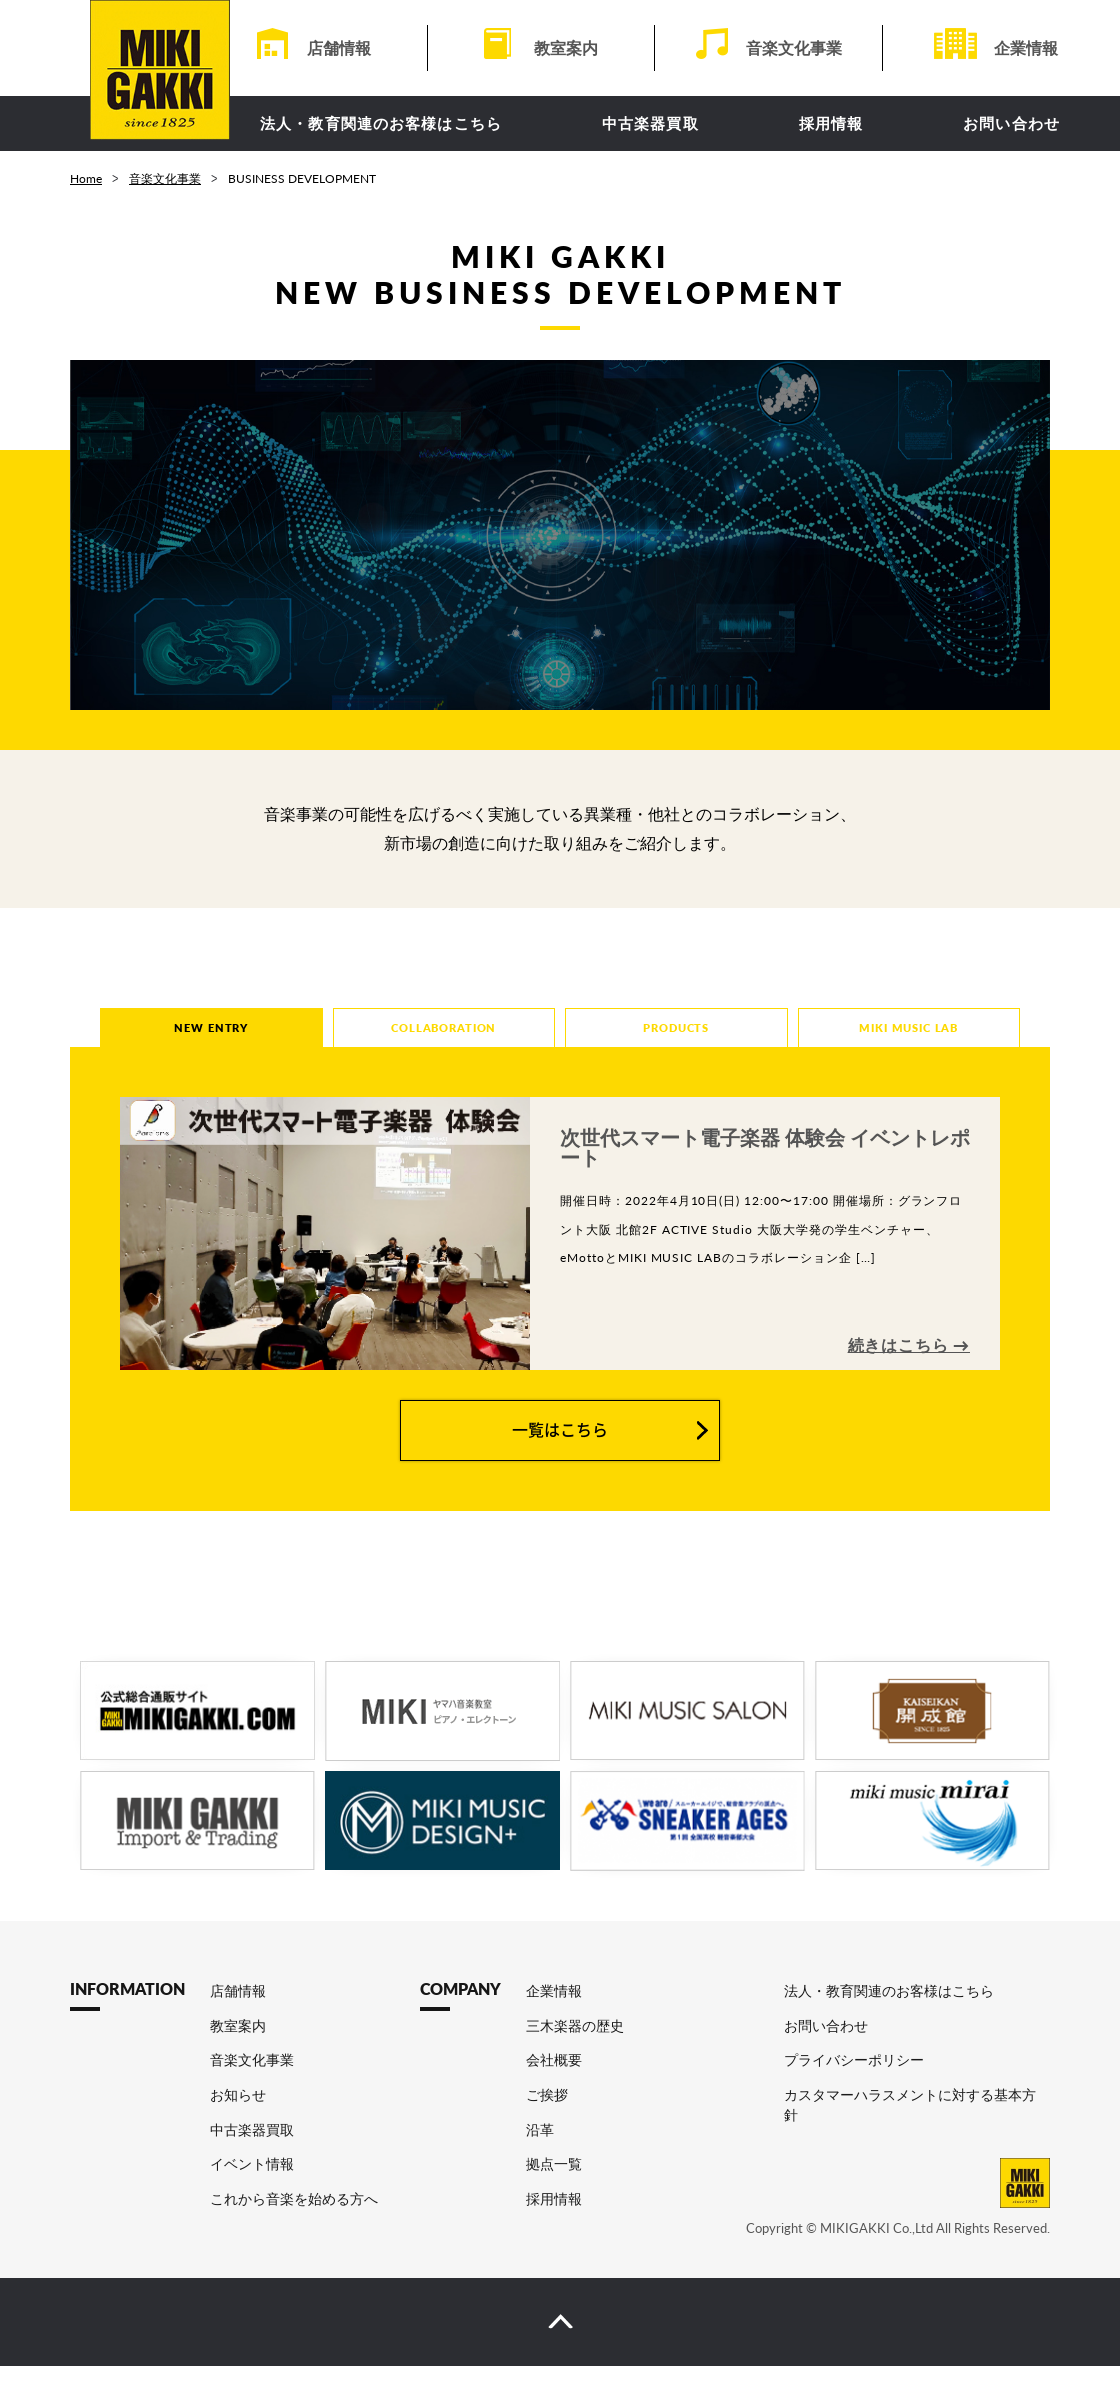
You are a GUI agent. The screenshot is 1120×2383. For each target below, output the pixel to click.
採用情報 (831, 123)
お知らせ (238, 2110)
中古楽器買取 (650, 123)
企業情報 (1026, 47)
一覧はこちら (560, 1446)
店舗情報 (339, 47)
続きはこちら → (909, 1361)
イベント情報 (252, 2180)
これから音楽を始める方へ (294, 2214)
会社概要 (554, 2076)
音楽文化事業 (794, 47)
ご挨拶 (547, 2110)
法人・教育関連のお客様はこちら (381, 123)
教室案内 (566, 47)
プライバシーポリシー (854, 2076)
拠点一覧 (554, 2180)
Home (86, 178)
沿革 (540, 2145)
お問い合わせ (1011, 123)
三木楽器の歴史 (575, 2041)
